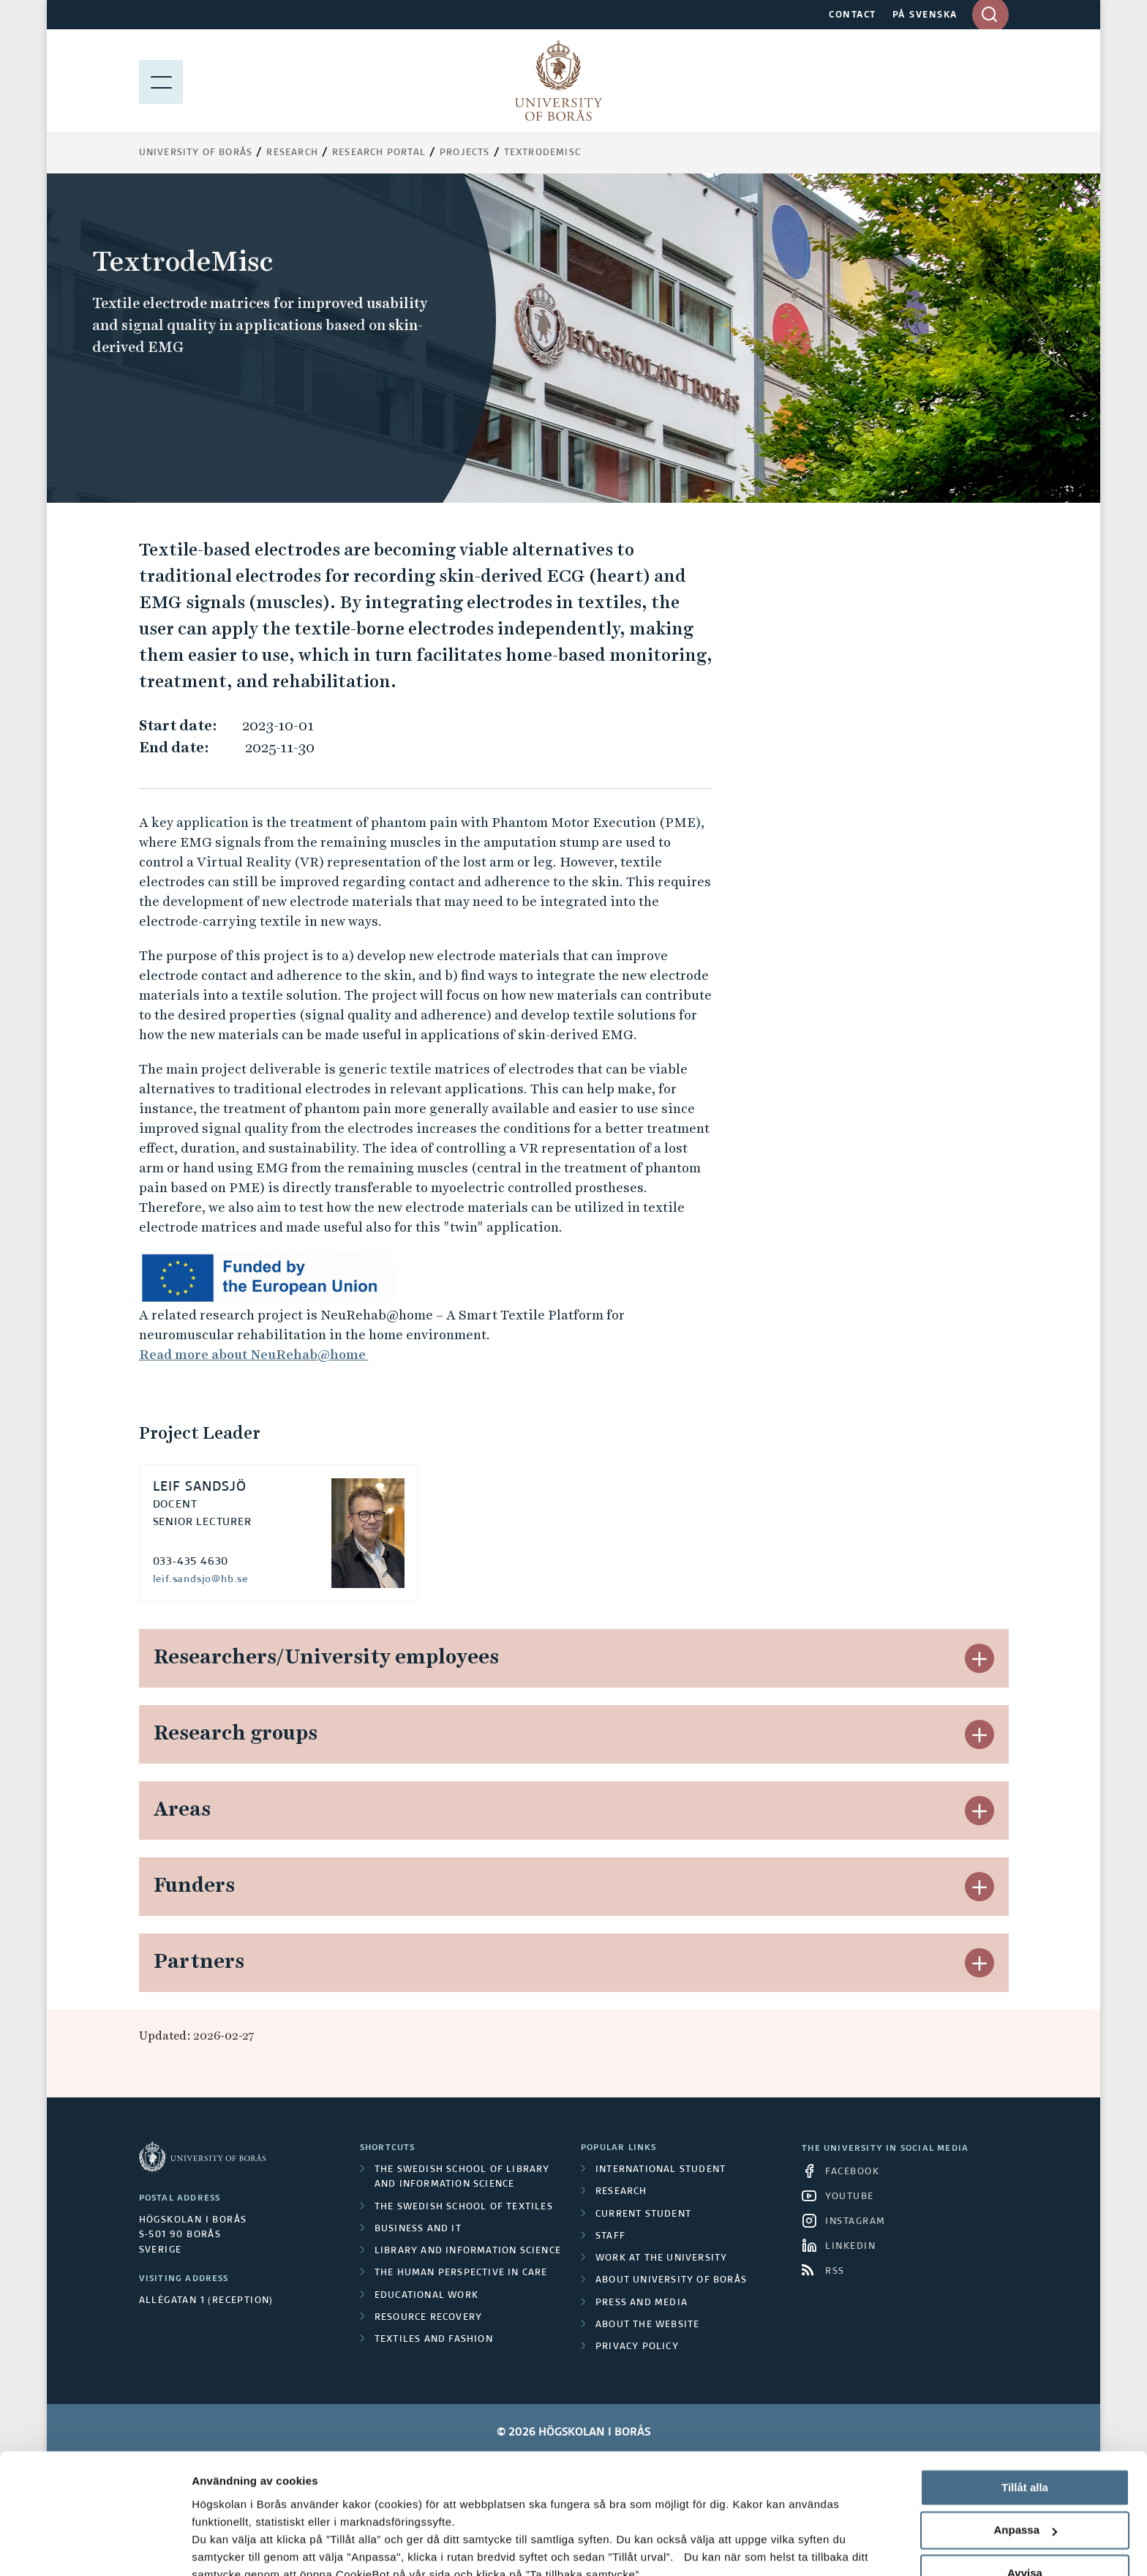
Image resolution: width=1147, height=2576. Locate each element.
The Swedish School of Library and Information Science (462, 2177)
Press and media (641, 2303)
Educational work (426, 2296)
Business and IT (418, 2229)
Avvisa (1024, 2470)
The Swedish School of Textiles (464, 2207)
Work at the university (661, 2258)
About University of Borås (671, 2280)
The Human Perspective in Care (461, 2273)
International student (660, 2170)
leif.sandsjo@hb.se (200, 1579)
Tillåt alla (1024, 2384)
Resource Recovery (428, 2318)
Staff (610, 2236)
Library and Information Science (468, 2251)
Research (292, 153)
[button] (979, 1658)
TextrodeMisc (542, 153)
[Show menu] (161, 80)
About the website (647, 2325)
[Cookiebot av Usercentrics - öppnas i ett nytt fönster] (95, 2547)
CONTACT (852, 15)
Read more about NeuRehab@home (254, 1354)
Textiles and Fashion (434, 2339)
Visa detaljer (224, 2547)
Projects (465, 153)
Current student (643, 2214)
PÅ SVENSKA (925, 15)
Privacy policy (637, 2347)
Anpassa (1025, 2428)
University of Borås (196, 153)
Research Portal (379, 153)
